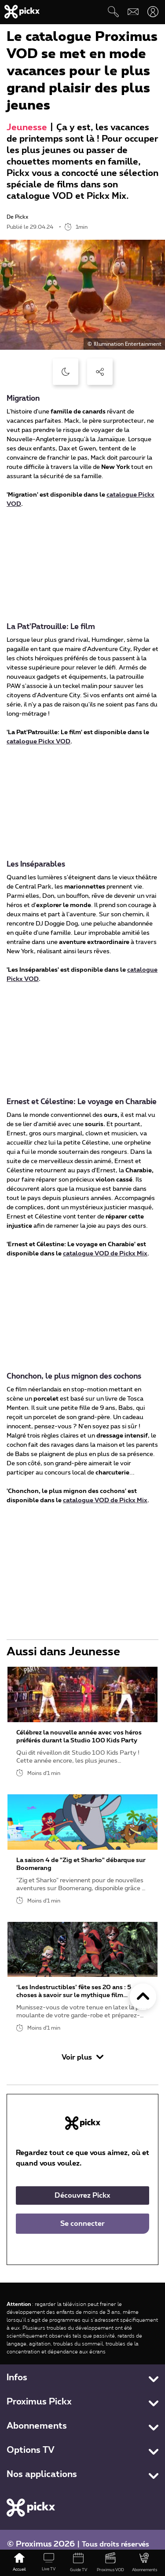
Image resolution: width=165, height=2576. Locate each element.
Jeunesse (27, 127)
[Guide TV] (78, 2563)
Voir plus (82, 2057)
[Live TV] (48, 2563)
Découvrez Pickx (82, 2195)
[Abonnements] (144, 2563)
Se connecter (82, 2223)
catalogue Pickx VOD (38, 742)
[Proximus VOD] (110, 2563)
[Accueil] (19, 2563)
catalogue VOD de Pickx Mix (105, 1254)
